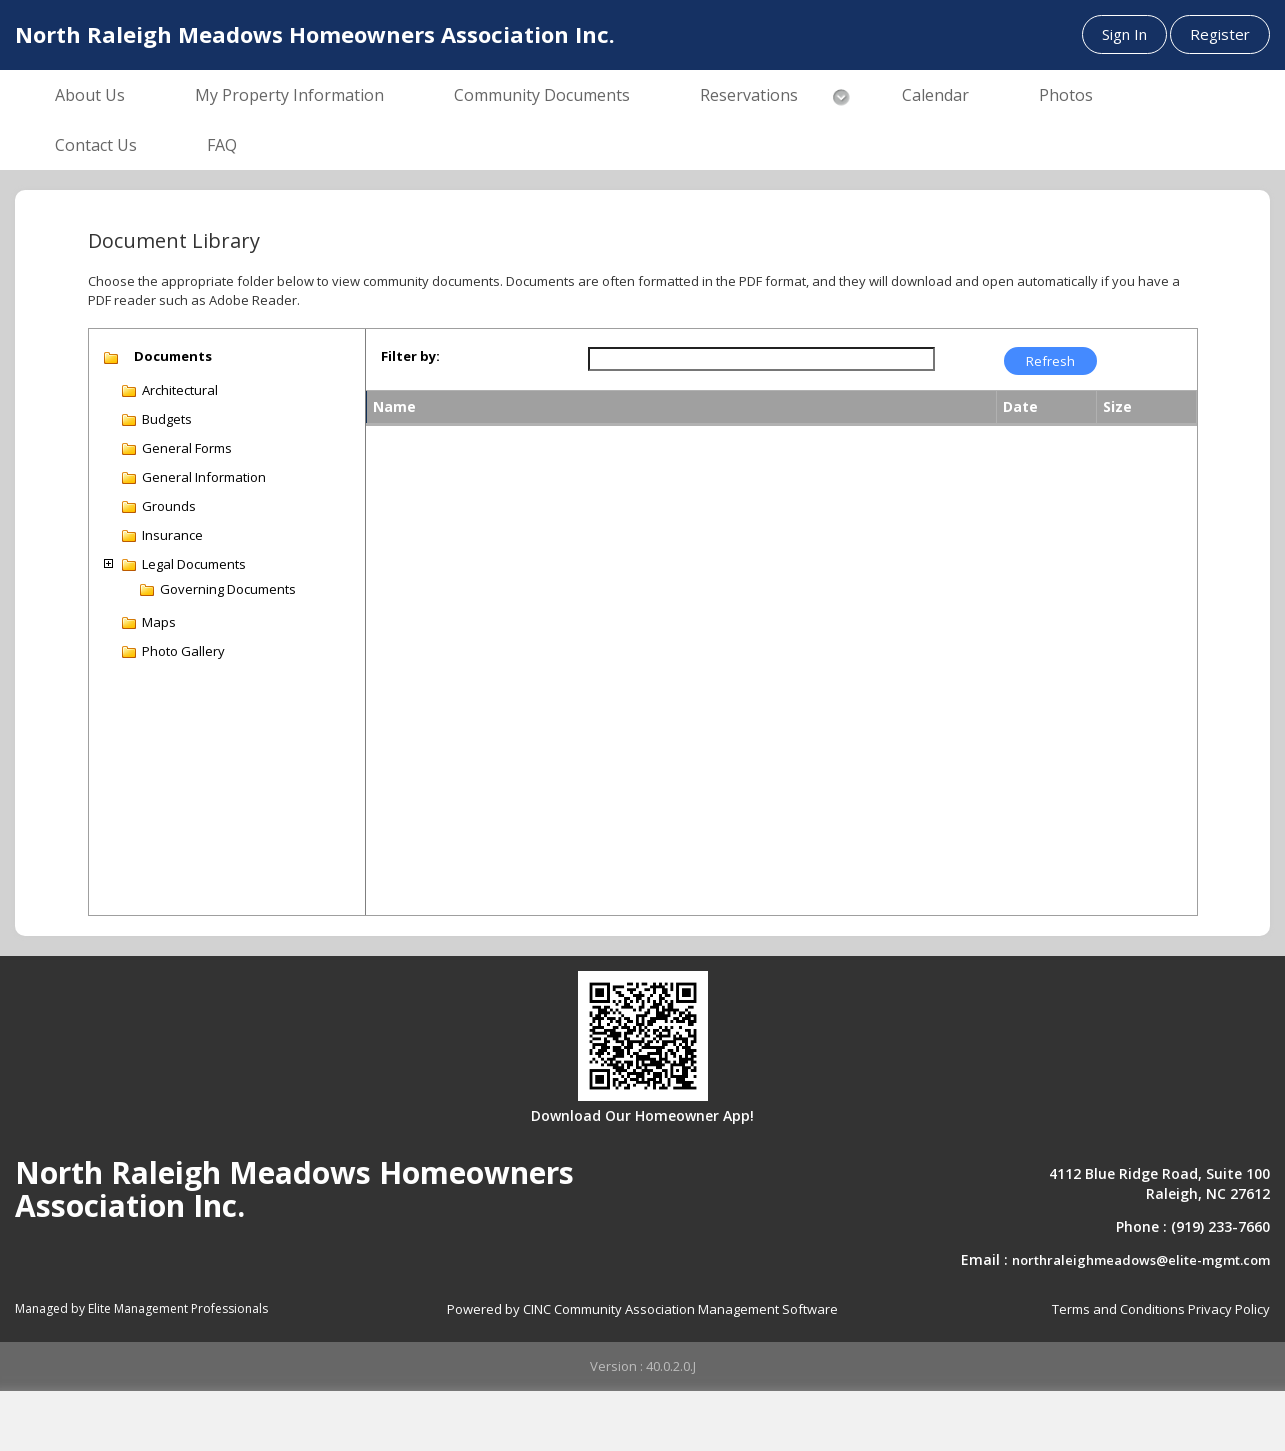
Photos (1066, 95)
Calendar (935, 95)
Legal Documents (194, 564)
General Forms (187, 448)
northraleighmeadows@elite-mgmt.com (1141, 1260)
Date (1020, 406)
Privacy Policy (1229, 1309)
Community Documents (542, 95)
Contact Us (96, 145)
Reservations (749, 95)
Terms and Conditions (1118, 1309)
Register (1220, 34)
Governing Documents (228, 589)
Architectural (180, 390)
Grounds (169, 506)
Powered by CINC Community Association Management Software (642, 1309)
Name (394, 406)
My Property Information (289, 95)
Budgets (167, 419)
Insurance (172, 535)
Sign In (1124, 34)
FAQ (222, 145)
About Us (90, 95)
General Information (204, 477)
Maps (159, 622)
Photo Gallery (183, 651)
